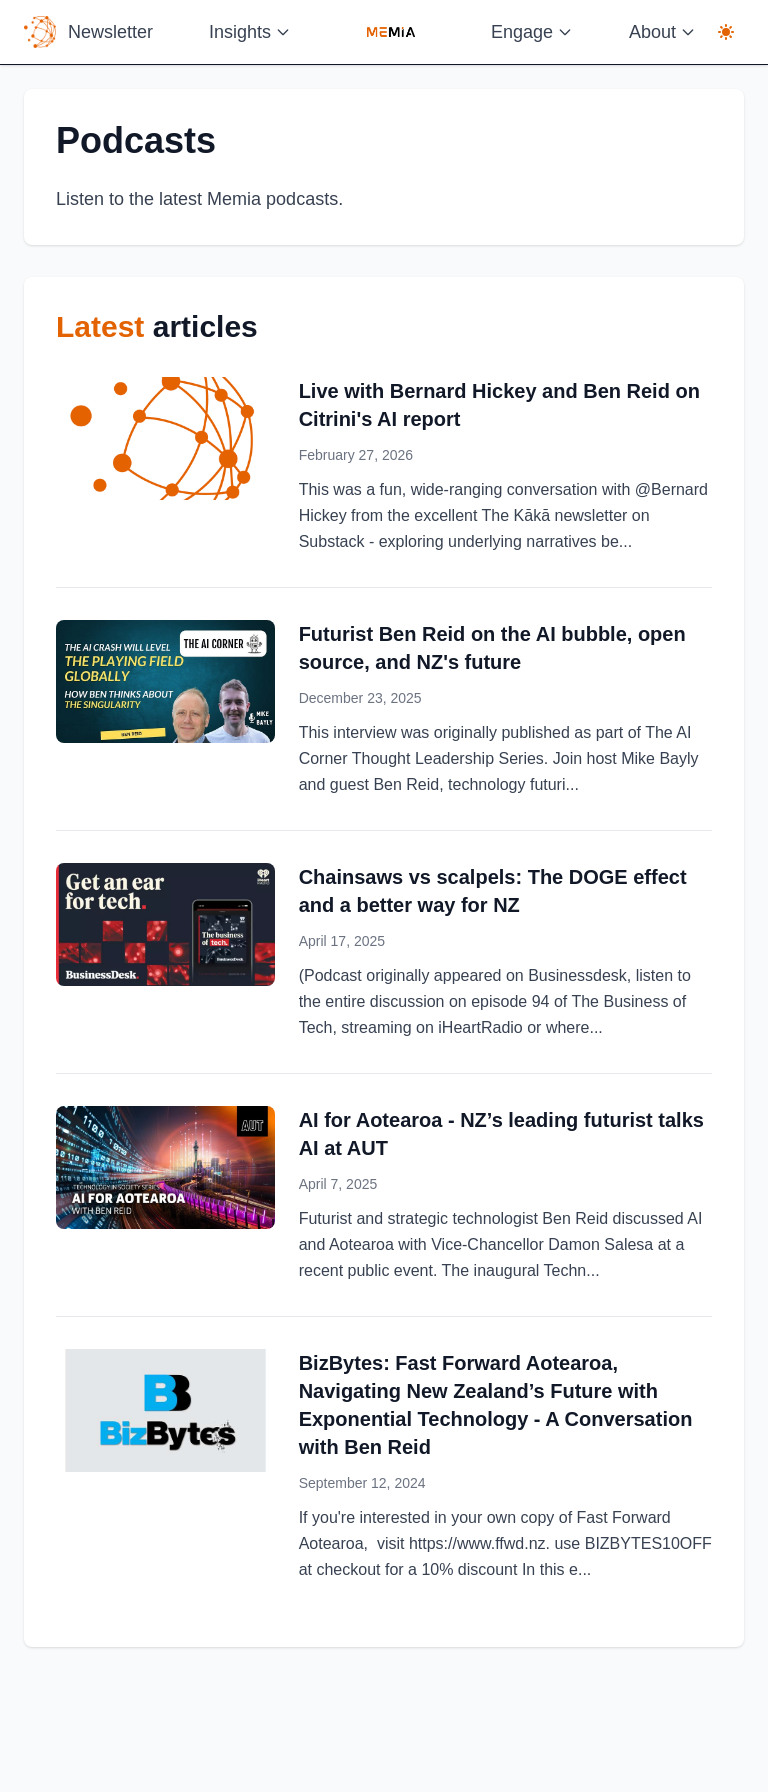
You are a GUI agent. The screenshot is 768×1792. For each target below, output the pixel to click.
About (662, 32)
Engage (532, 32)
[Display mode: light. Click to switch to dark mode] (726, 32)
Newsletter (110, 32)
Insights (250, 32)
